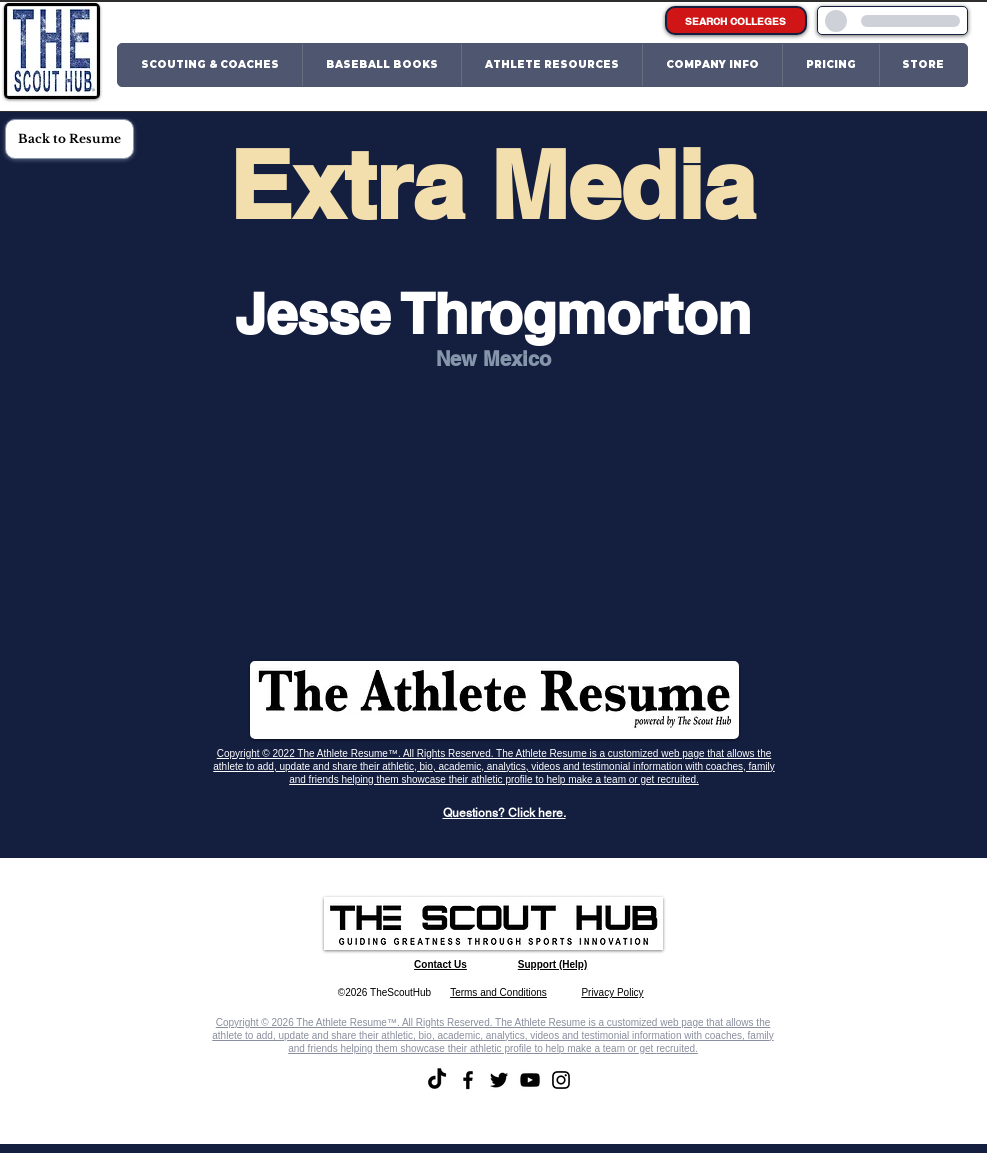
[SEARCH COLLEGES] (736, 20)
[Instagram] (561, 1080)
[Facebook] (468, 1080)
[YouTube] (530, 1080)
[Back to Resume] (69, 139)
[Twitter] (499, 1080)
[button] (210, 65)
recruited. (678, 779)
